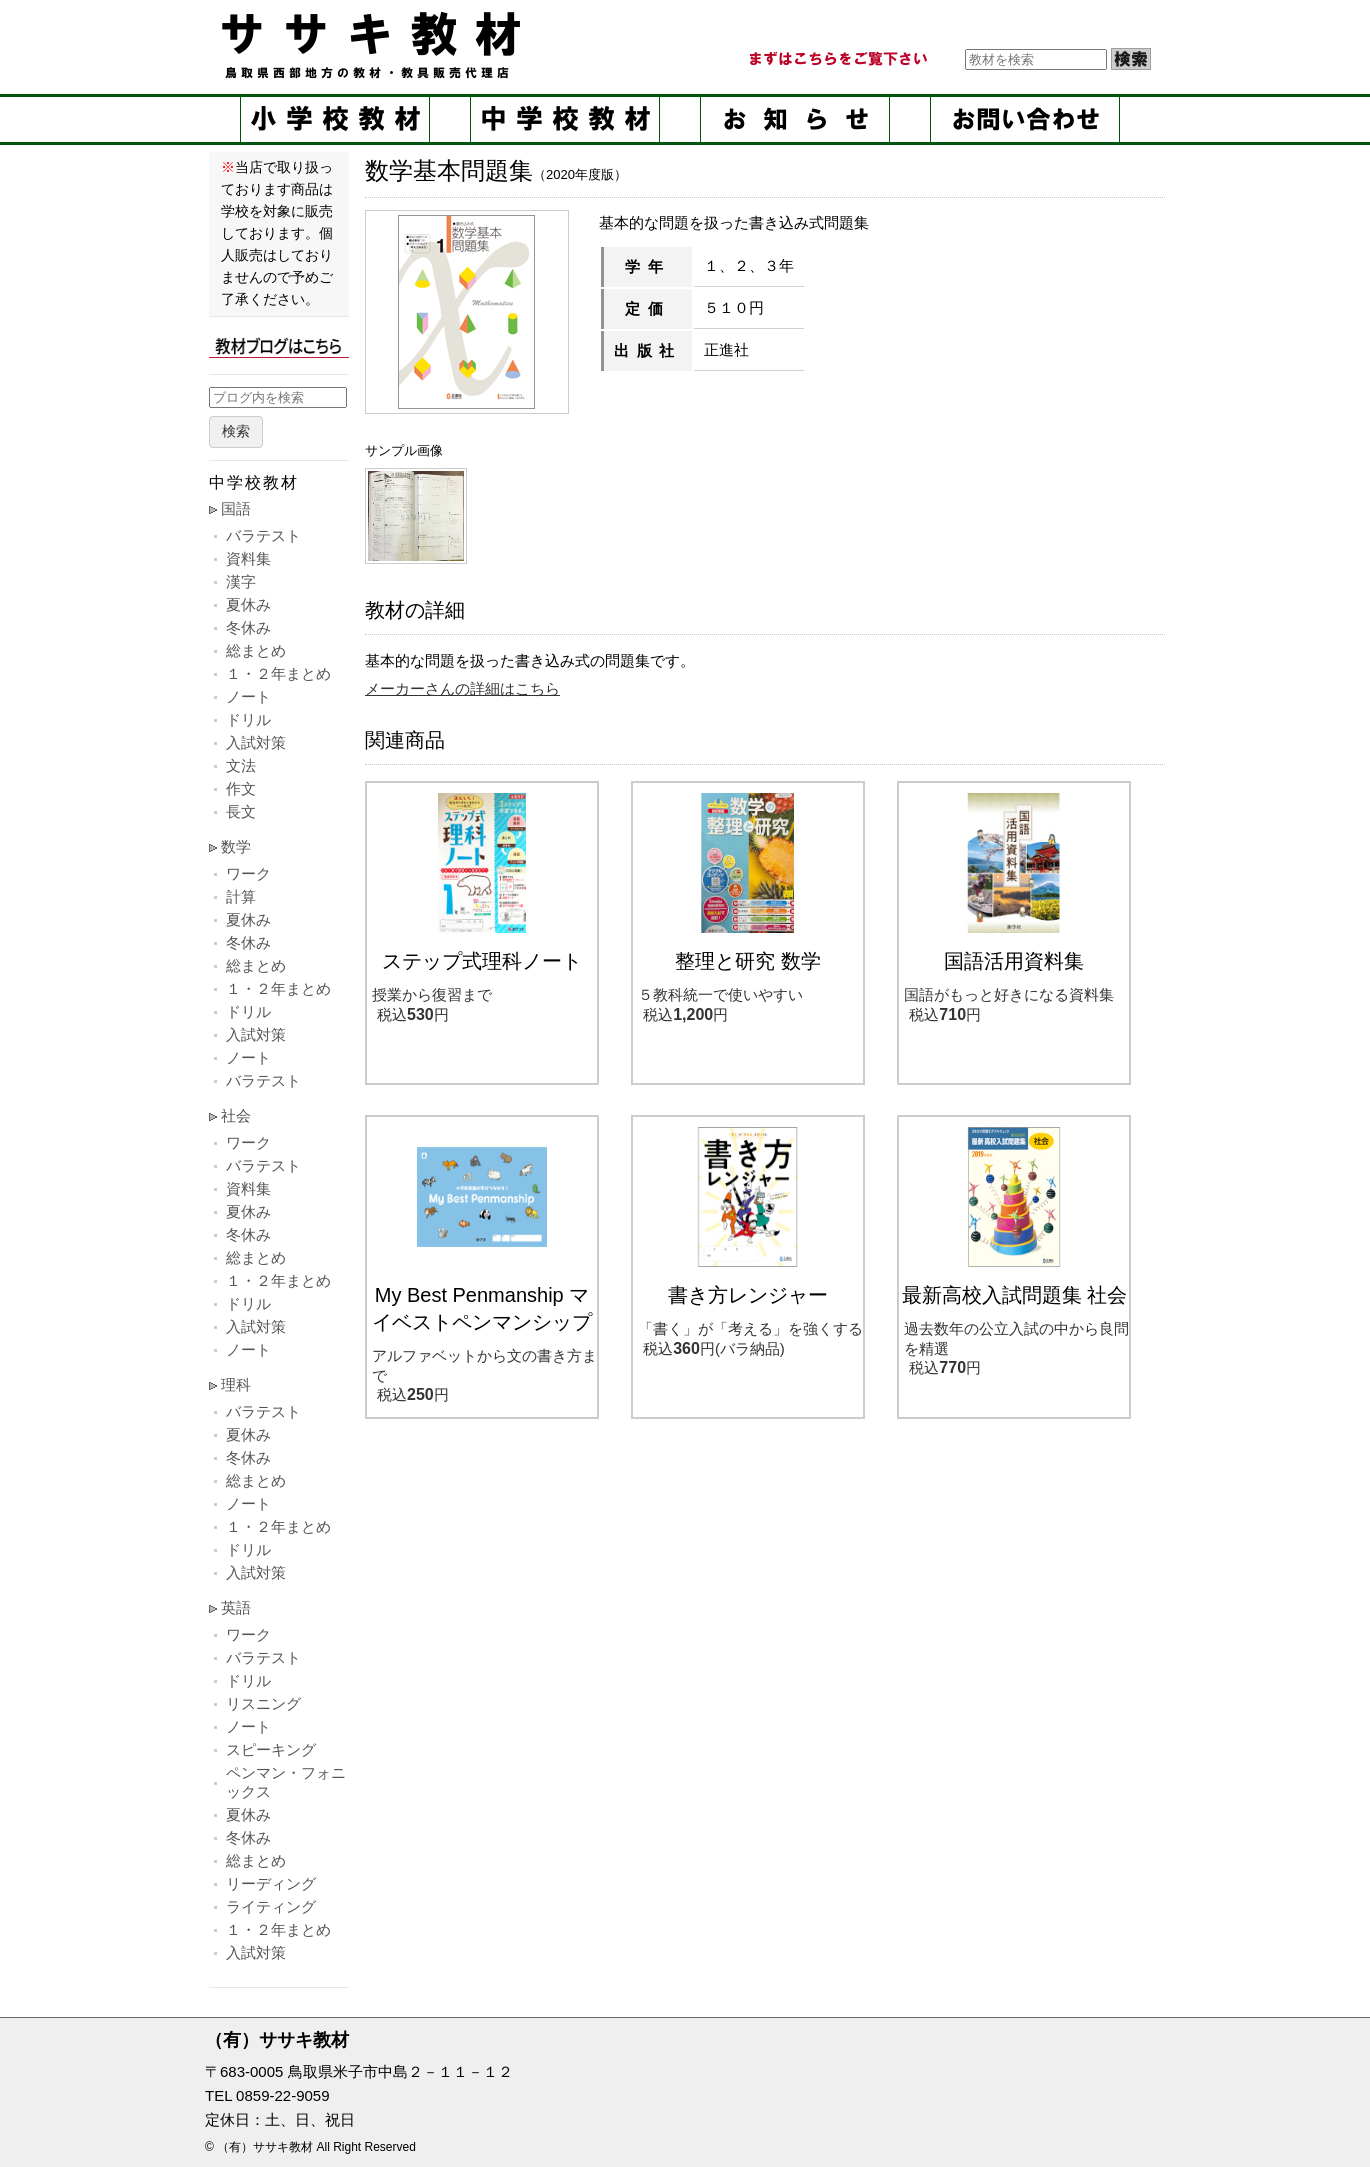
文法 (241, 765)
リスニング (263, 1703)
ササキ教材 (375, 45)
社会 (236, 1115)
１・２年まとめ (278, 673)
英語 (236, 1607)
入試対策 (256, 742)
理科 (236, 1384)
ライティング (271, 1906)
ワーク (248, 873)
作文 (241, 788)
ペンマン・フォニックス (286, 1782)
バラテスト (263, 535)
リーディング (271, 1883)
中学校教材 (565, 119)
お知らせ (795, 119)
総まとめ (256, 650)
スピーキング (271, 1749)
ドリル (248, 719)
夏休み (248, 604)
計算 (241, 896)
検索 (236, 431)
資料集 (248, 558)
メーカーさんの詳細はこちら (462, 688)
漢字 (241, 581)
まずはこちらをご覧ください (837, 59)
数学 (236, 846)
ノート (248, 696)
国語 (236, 508)
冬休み (248, 627)
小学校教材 (335, 119)
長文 (241, 811)
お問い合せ (1025, 119)
